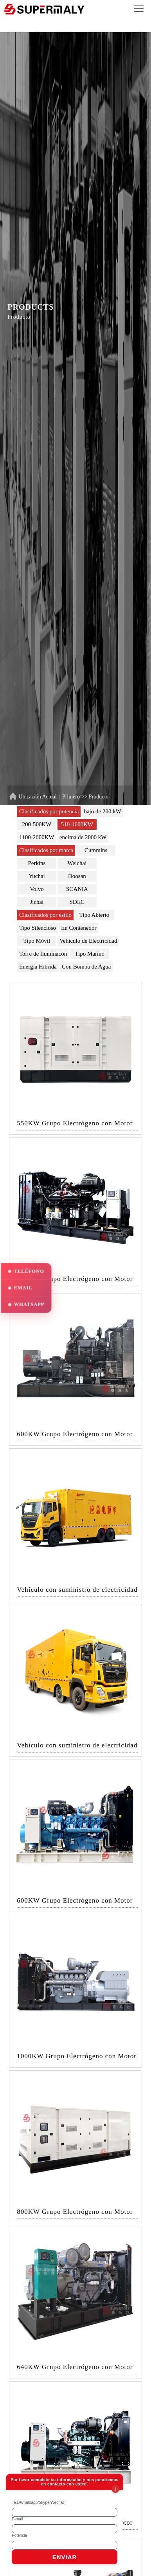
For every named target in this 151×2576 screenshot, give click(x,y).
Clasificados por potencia (49, 811)
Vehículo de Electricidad (88, 941)
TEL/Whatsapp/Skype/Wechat (39, 2502)
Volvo (37, 889)
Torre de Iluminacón (43, 954)
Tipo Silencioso (37, 928)
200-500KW (36, 824)
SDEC (77, 902)
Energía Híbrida (38, 966)
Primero (71, 797)
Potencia (19, 2535)
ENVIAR (64, 2557)
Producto (99, 797)
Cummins (95, 850)
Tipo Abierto (94, 915)
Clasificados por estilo (45, 915)
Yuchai (37, 876)
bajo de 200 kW (102, 811)
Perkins (36, 863)
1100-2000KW (36, 837)
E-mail (19, 2519)
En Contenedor (78, 928)
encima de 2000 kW (82, 837)
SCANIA (77, 889)
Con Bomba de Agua (86, 966)
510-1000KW (77, 824)
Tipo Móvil (36, 941)
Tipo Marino (89, 954)
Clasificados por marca (46, 850)
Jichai (36, 902)
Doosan (77, 876)
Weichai (77, 863)
